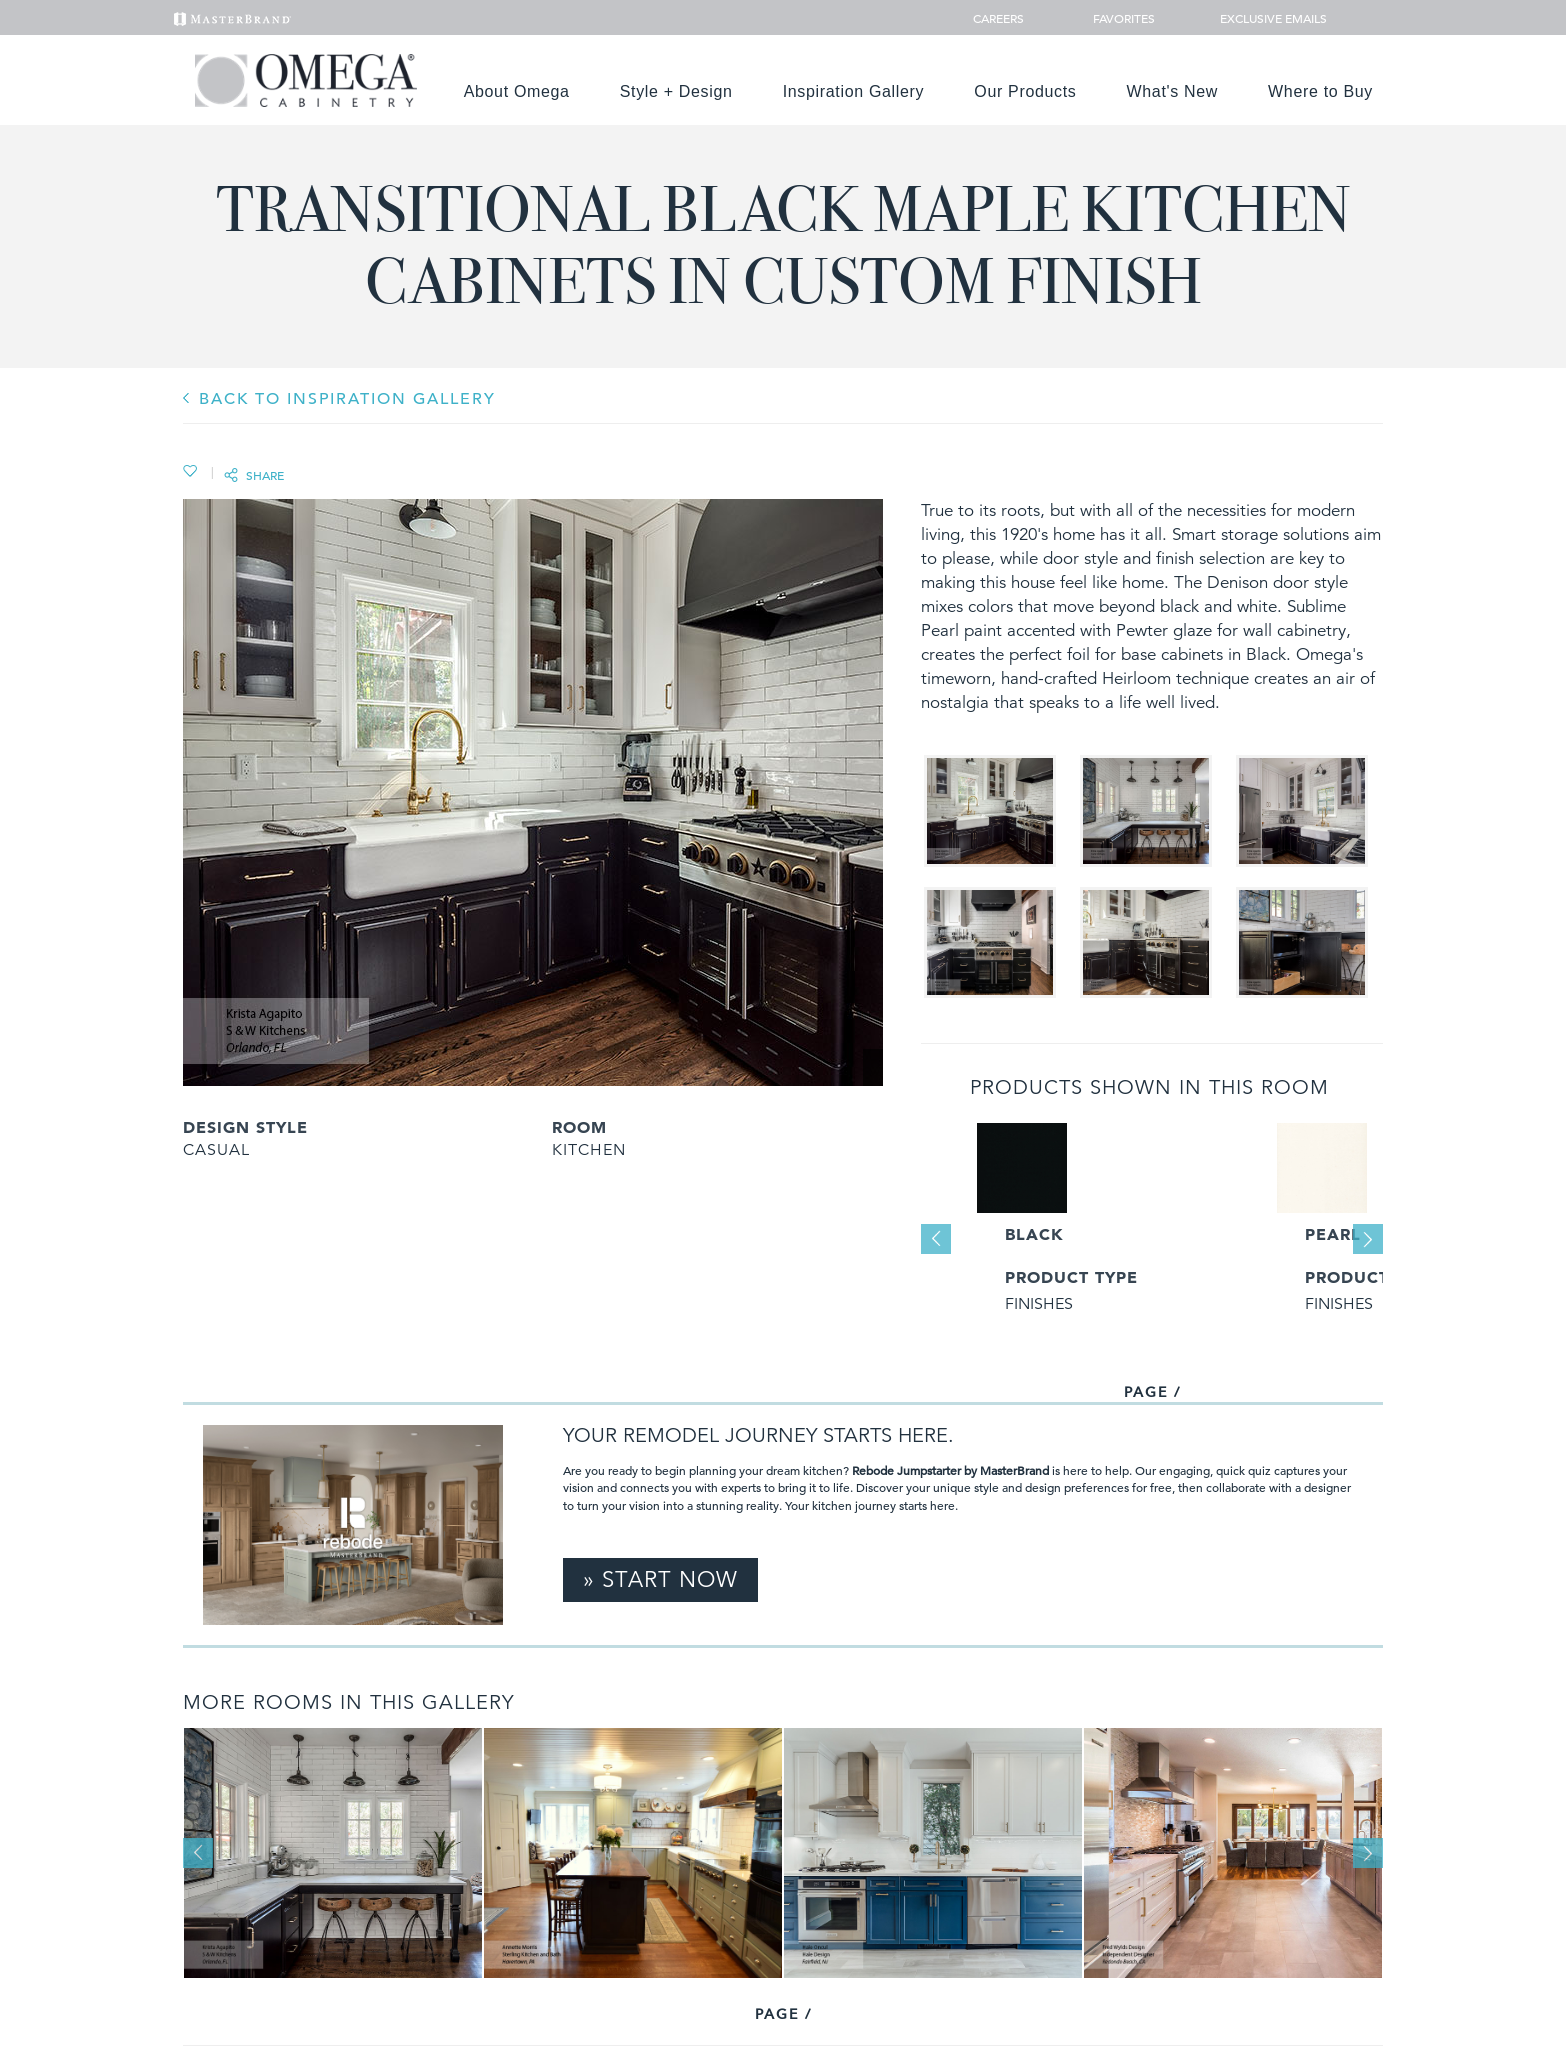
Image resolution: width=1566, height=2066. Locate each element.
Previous (936, 1239)
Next (1368, 1239)
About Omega (517, 91)
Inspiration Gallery (854, 91)
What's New (1173, 91)
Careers (1000, 18)
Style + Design (676, 91)
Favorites (1116, 18)
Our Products (1025, 91)
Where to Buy (1320, 91)
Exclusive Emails (1262, 18)
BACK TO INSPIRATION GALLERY (347, 399)
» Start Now (660, 1579)
